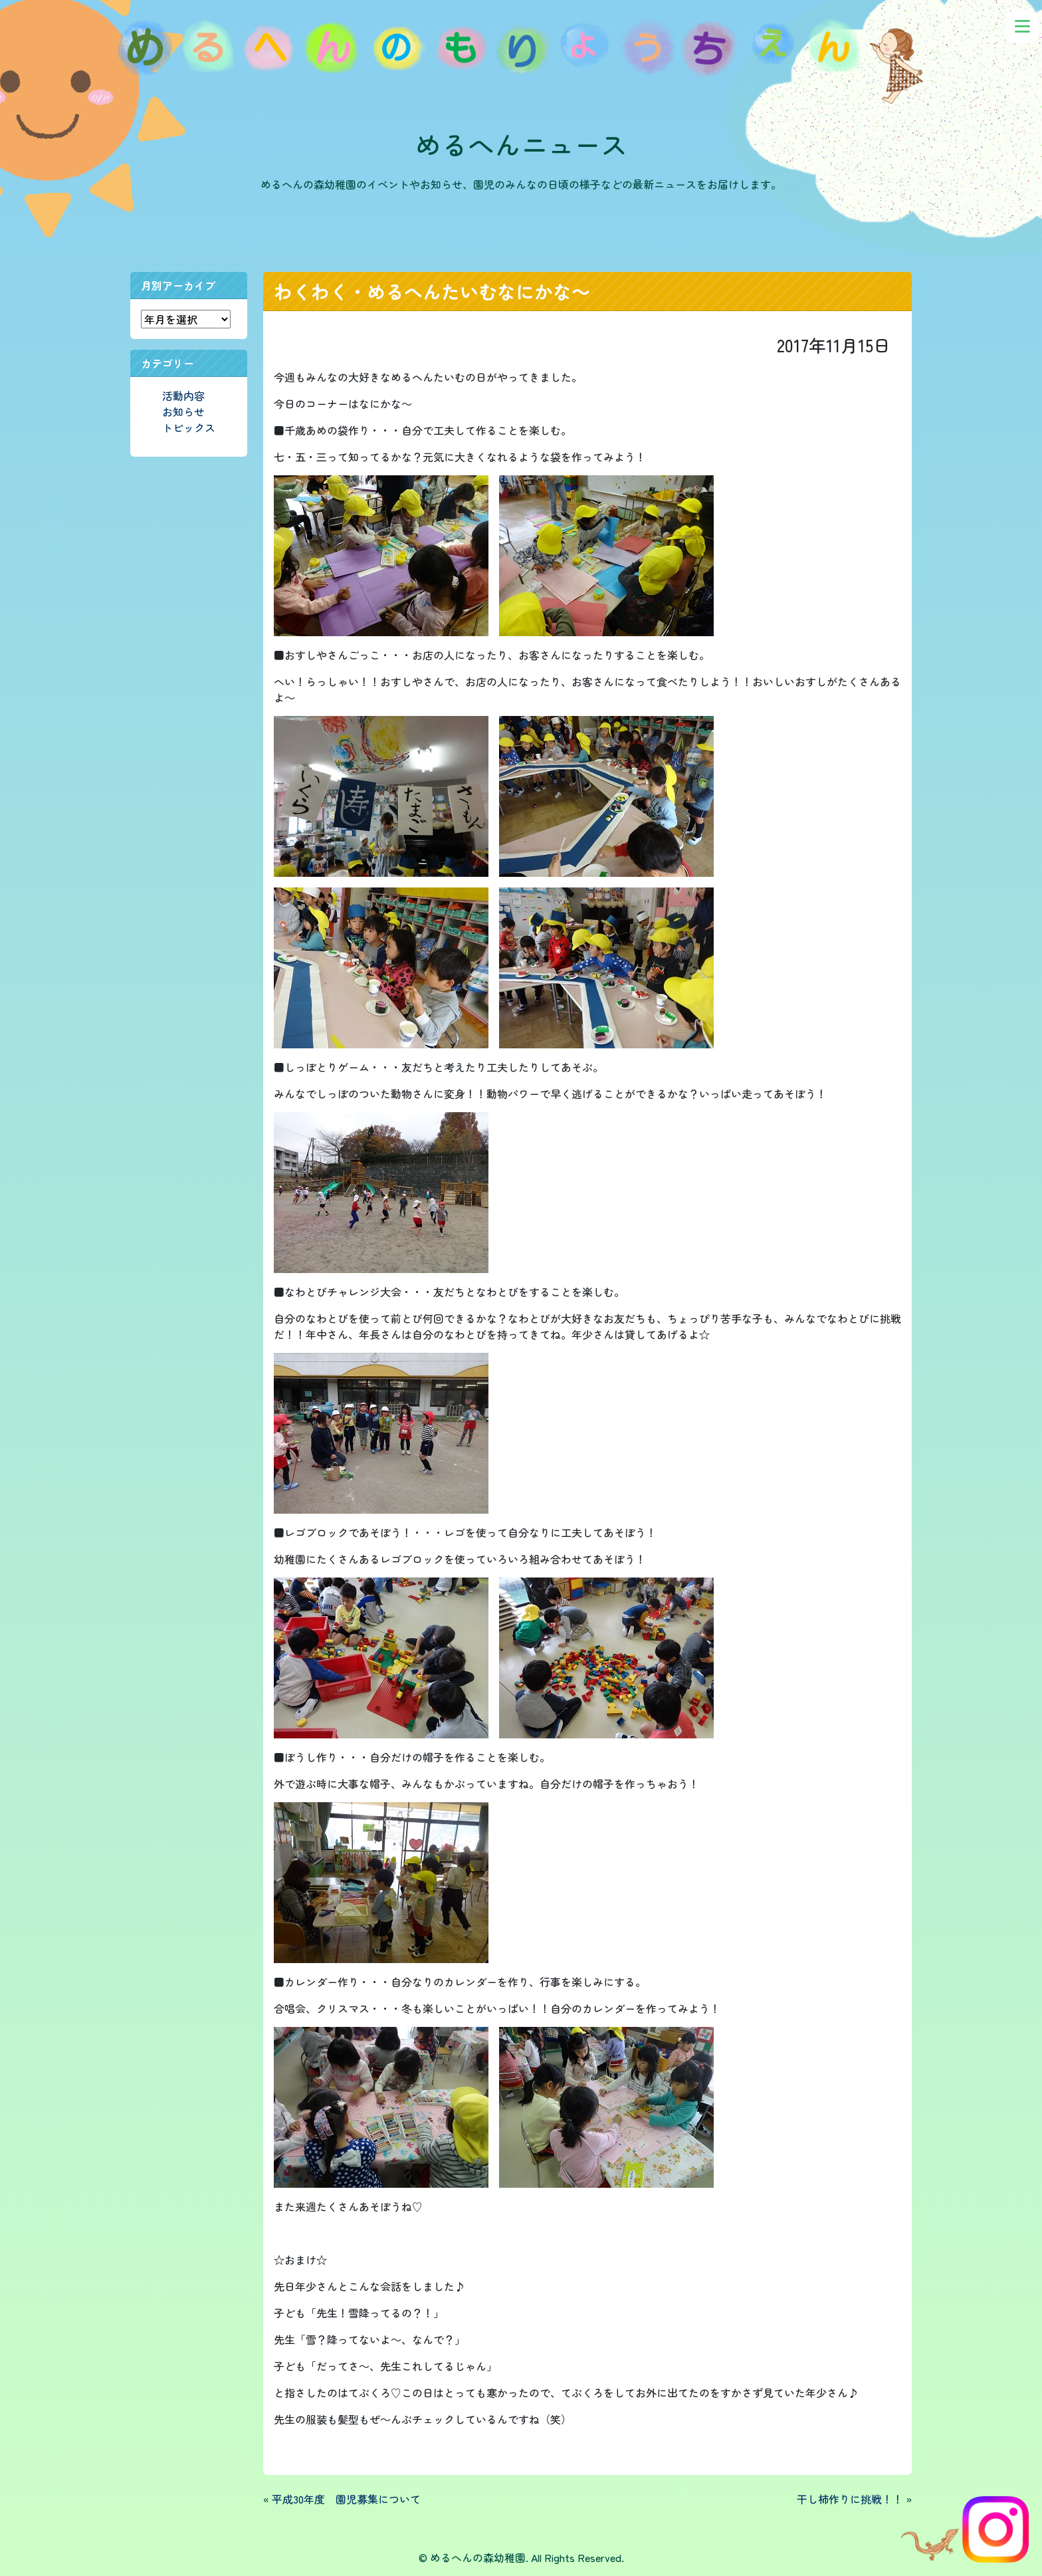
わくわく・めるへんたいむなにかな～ (432, 291)
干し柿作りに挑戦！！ (850, 2499)
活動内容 (183, 396)
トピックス (188, 427)
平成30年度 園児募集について (346, 2499)
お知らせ (183, 411)
